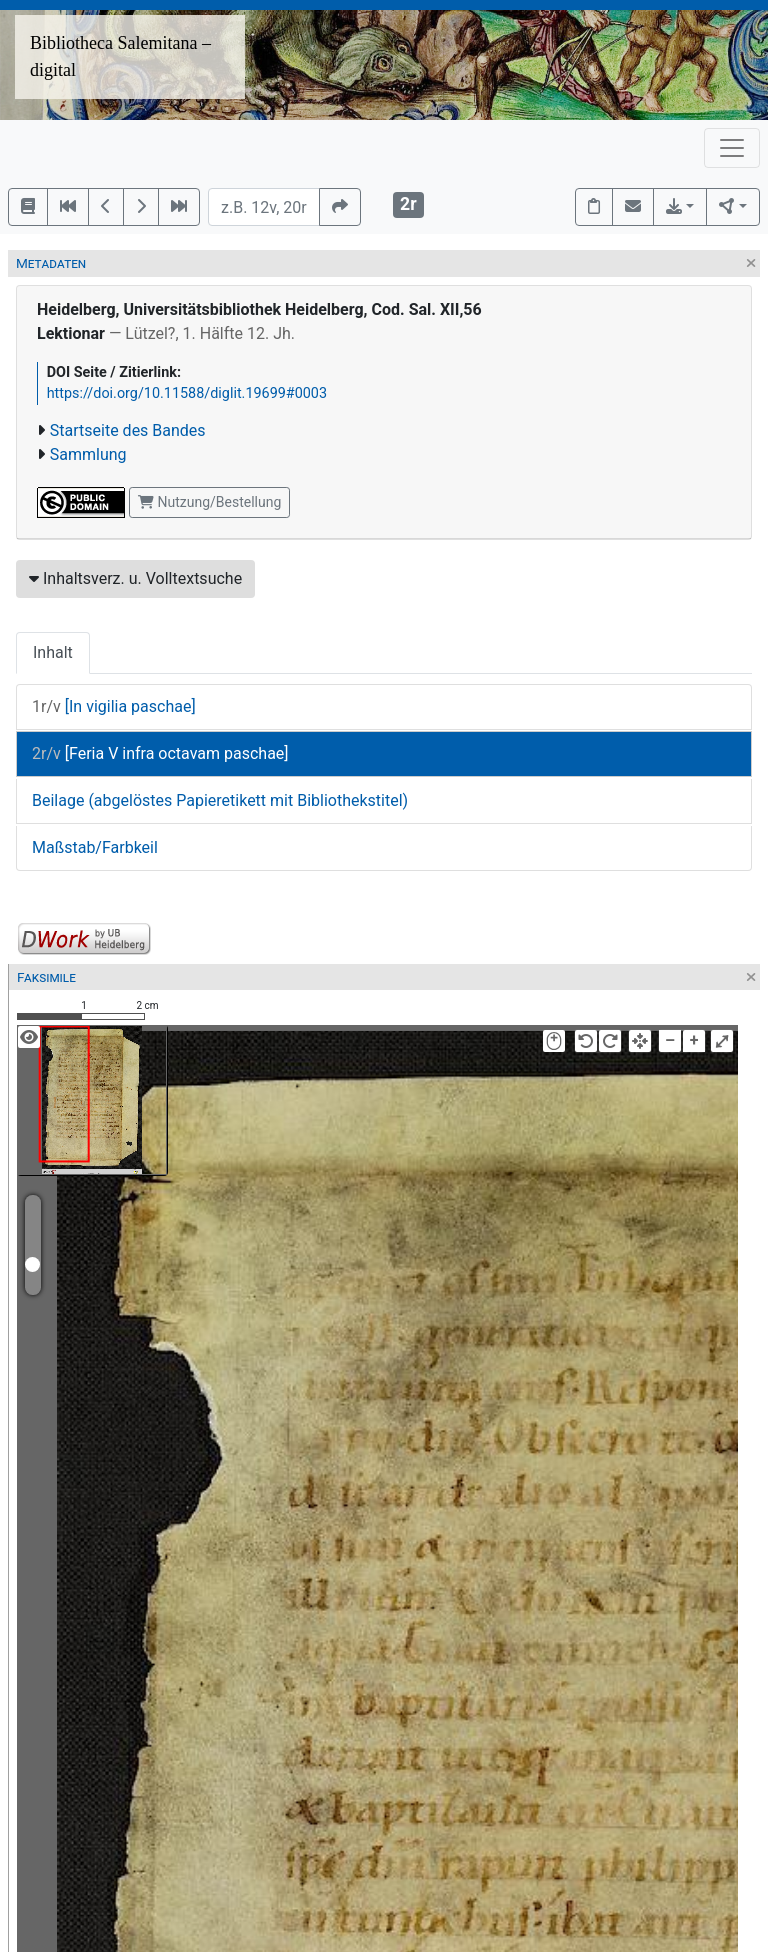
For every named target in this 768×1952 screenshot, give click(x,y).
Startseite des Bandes (128, 430)
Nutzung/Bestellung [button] (209, 502)
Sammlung (88, 454)
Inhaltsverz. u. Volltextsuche (135, 578)
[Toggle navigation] (732, 148)
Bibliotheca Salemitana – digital (120, 56)
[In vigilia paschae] (114, 706)
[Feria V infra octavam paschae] (160, 753)
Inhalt (53, 652)
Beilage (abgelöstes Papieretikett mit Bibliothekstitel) (220, 800)
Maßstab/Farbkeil (95, 847)
